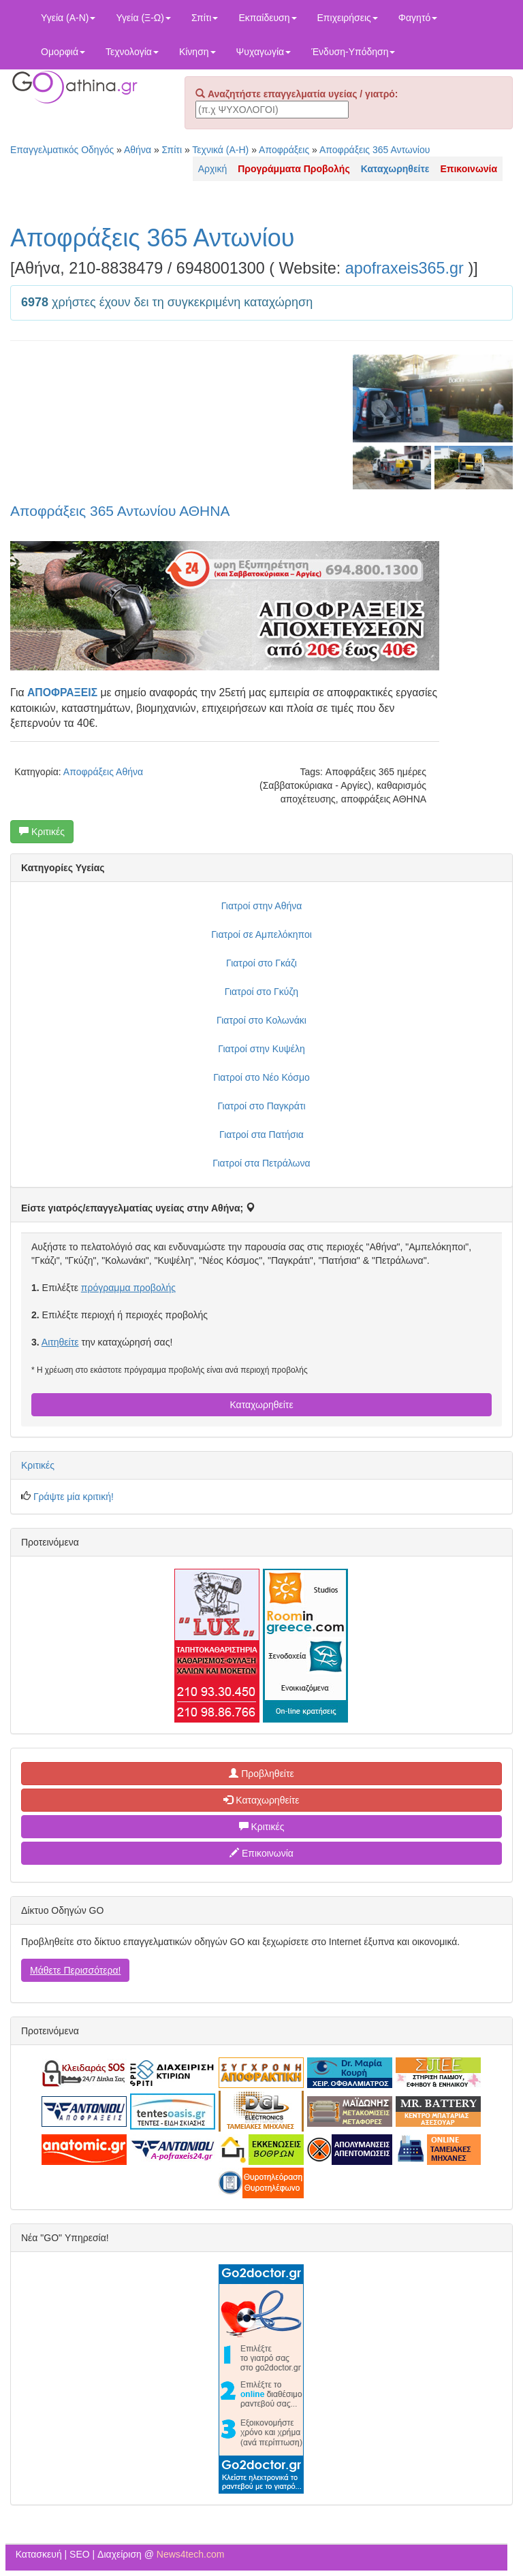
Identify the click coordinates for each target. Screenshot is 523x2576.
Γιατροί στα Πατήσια (261, 1134)
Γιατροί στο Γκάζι (261, 963)
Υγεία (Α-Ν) (68, 17)
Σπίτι (204, 17)
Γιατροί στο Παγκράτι (261, 1105)
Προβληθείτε (261, 1773)
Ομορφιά (63, 51)
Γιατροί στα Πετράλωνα (261, 1163)
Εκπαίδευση (267, 17)
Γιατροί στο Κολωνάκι (261, 1020)
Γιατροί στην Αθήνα (261, 905)
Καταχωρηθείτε (261, 1404)
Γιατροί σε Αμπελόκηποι (261, 934)
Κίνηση (197, 51)
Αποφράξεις (284, 149)
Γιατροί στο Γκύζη (261, 991)
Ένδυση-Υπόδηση (353, 51)
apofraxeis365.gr (404, 268)
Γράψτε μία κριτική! (73, 1496)
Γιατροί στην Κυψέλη (261, 1048)
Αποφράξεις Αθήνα (103, 771)
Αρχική (212, 168)
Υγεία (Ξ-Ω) (143, 17)
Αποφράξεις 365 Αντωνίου (374, 149)
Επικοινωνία (261, 1853)
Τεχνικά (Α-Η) (220, 149)
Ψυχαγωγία (263, 51)
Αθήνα (137, 149)
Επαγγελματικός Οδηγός (62, 149)
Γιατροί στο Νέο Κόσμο (261, 1077)
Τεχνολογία (132, 51)
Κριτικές (42, 831)
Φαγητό (417, 17)
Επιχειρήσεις (347, 17)
